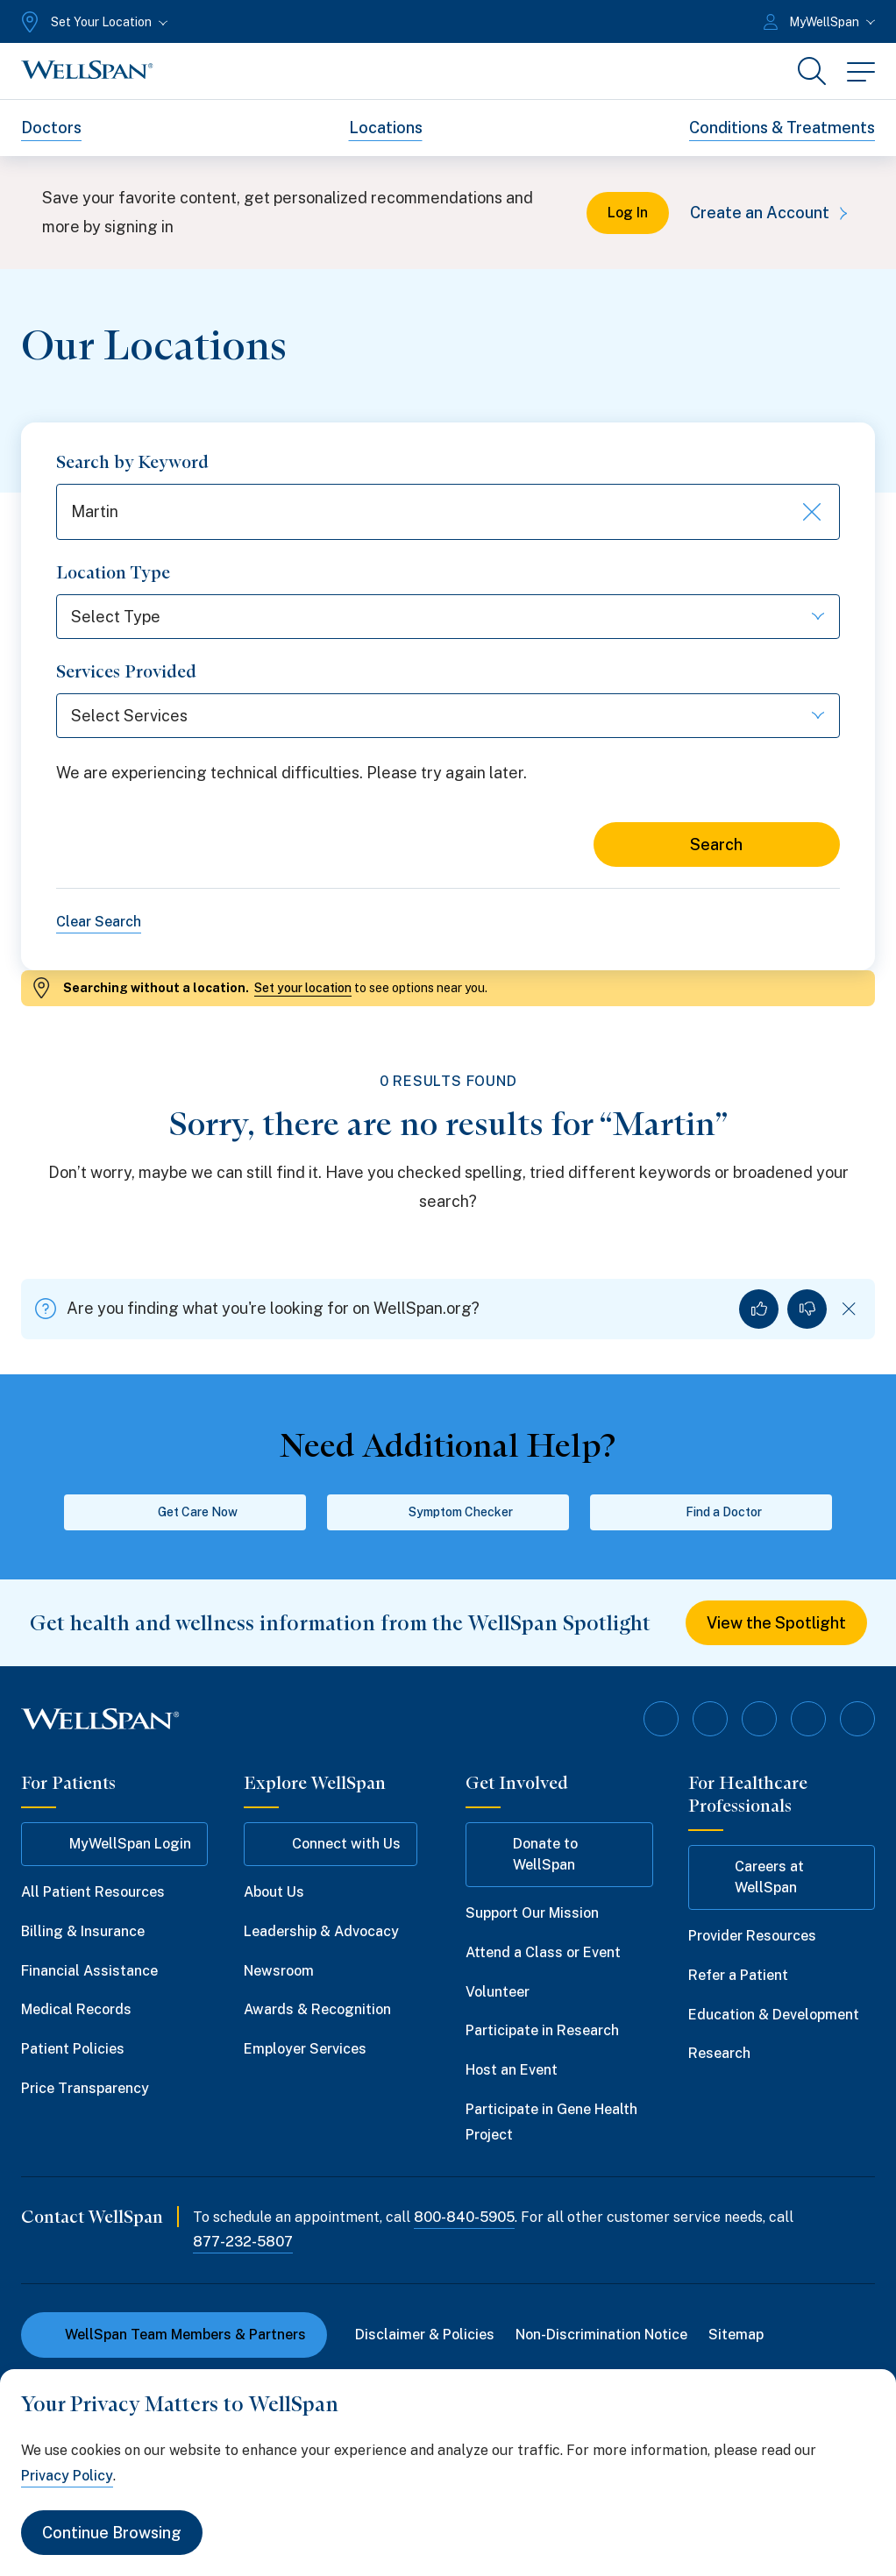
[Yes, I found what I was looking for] (759, 1309)
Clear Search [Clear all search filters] (98, 921)
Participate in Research (542, 2030)
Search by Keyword (132, 461)
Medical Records (76, 2009)
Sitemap (736, 2334)
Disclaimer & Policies (424, 2334)
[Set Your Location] (92, 21)
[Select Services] (448, 715)
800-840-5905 (464, 2217)
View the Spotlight (776, 1623)
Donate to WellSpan (530, 1854)
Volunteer (498, 1991)
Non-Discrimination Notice (601, 2334)
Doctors (51, 127)
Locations (386, 127)
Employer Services (305, 2048)
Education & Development (773, 2014)
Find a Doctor (711, 1512)
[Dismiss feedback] (849, 1309)
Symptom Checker (448, 1512)
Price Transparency (85, 2088)
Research (719, 2053)
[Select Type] (448, 616)
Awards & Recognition (317, 2009)
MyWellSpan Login (114, 1844)
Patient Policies (72, 2048)
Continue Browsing (111, 2532)
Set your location (303, 988)
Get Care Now (185, 1512)
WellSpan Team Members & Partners (174, 2334)
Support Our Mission (532, 1913)
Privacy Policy (67, 2475)
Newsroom (279, 1970)
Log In (628, 212)
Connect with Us (330, 1844)
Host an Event (512, 2070)
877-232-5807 (243, 2241)
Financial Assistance (89, 1970)
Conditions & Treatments (782, 127)
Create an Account (772, 212)
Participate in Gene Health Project (551, 2122)
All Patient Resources (93, 1892)
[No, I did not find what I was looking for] (807, 1309)
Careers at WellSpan (754, 1877)
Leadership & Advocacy (321, 1931)
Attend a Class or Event (543, 1952)
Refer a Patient (738, 1975)
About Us (274, 1892)
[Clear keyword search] (810, 511)
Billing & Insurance (83, 1931)
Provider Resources (752, 1935)
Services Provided (126, 671)
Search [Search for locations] (716, 844)
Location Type (113, 572)
